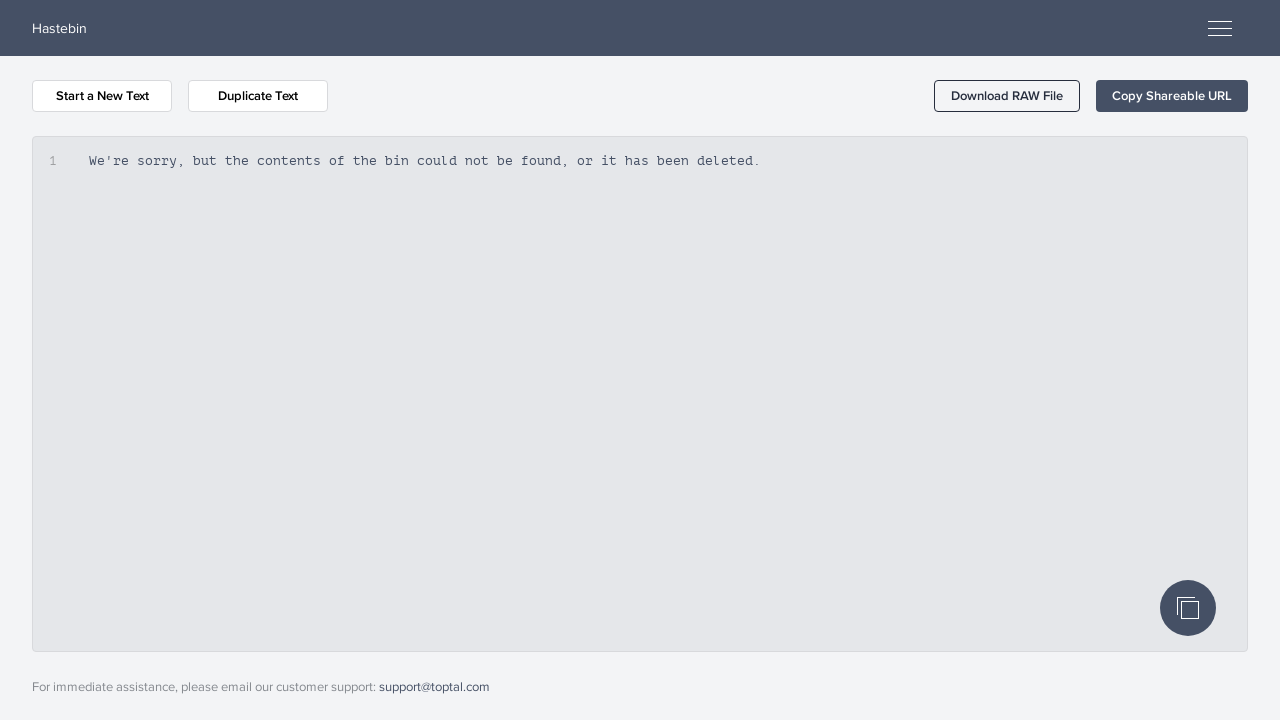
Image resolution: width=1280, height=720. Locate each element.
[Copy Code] (1188, 608)
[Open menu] (1220, 28)
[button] (1007, 96)
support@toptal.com (434, 686)
